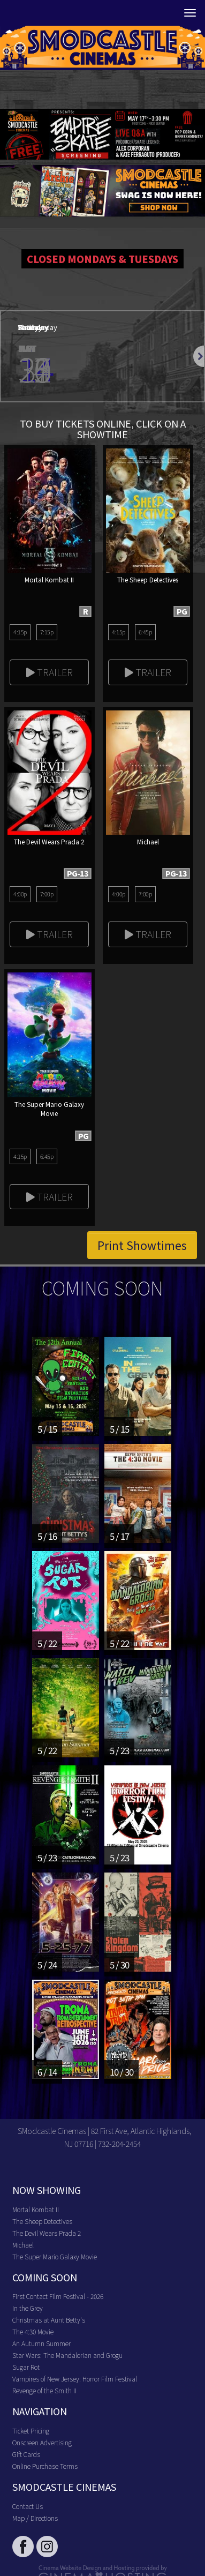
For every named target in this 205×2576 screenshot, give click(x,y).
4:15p (20, 631)
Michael (23, 2244)
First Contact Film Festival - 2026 (57, 2296)
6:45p (145, 631)
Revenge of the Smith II (44, 2390)
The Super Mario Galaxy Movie (54, 2256)
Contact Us (27, 2506)
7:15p (47, 631)
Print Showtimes (142, 1245)
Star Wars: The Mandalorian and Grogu (67, 2355)
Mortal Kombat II (35, 2209)
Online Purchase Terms (45, 2465)
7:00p (47, 893)
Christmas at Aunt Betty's (48, 2319)
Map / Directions (35, 2517)
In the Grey (27, 2307)
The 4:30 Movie (33, 2331)
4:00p (20, 893)
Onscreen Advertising (42, 2442)
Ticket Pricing (30, 2430)
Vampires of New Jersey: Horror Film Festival (74, 2378)
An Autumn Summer (41, 2343)
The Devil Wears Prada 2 (46, 2232)
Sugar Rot (26, 2366)
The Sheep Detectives (42, 2221)
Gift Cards (26, 2454)
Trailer (49, 672)
